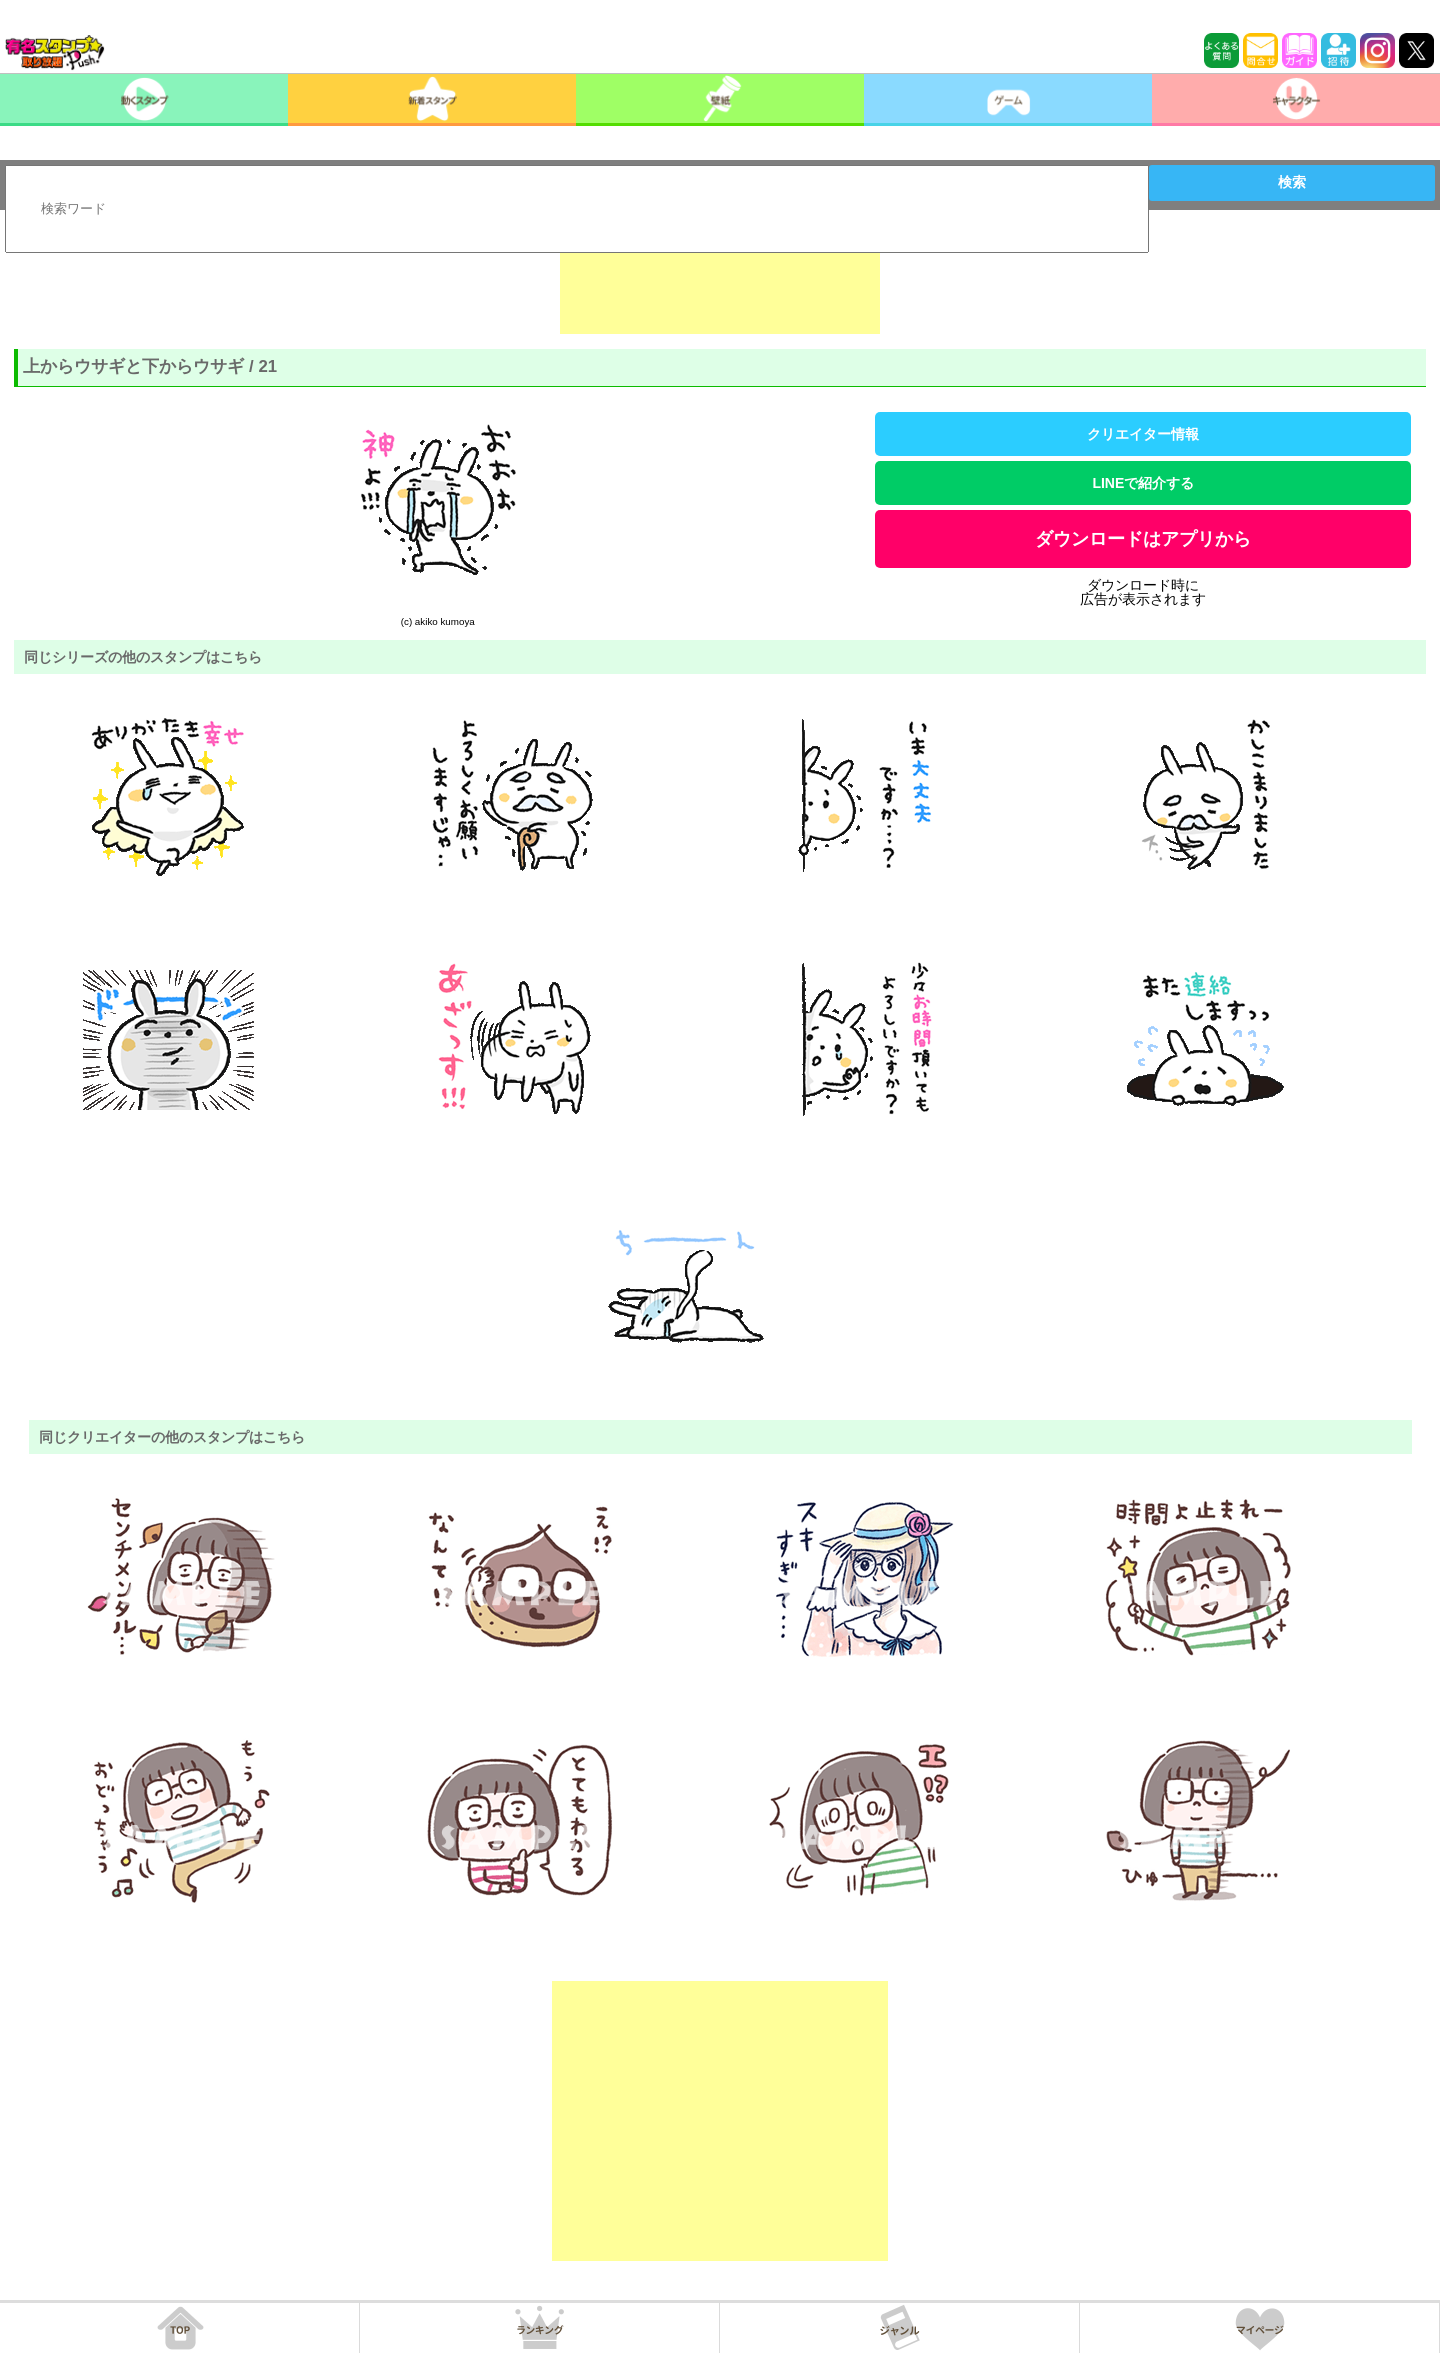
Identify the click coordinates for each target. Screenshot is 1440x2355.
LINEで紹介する (1143, 483)
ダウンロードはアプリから (1143, 539)
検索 (1292, 182)
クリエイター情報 (1143, 434)
